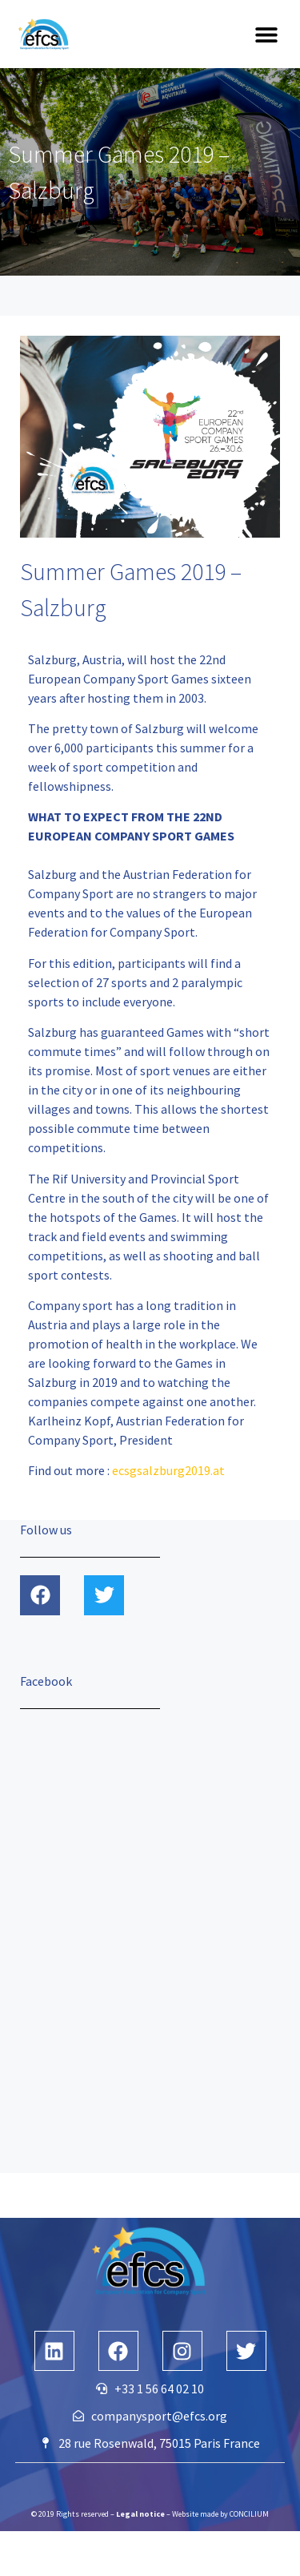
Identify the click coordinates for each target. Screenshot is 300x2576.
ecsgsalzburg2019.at (168, 1470)
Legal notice (140, 2514)
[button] (266, 34)
